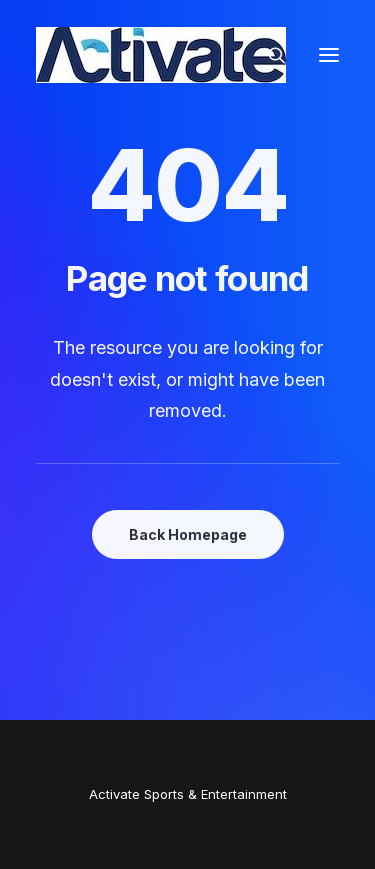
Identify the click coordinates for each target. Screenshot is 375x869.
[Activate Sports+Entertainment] (161, 55)
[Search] (268, 55)
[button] (329, 55)
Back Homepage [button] (188, 534)
